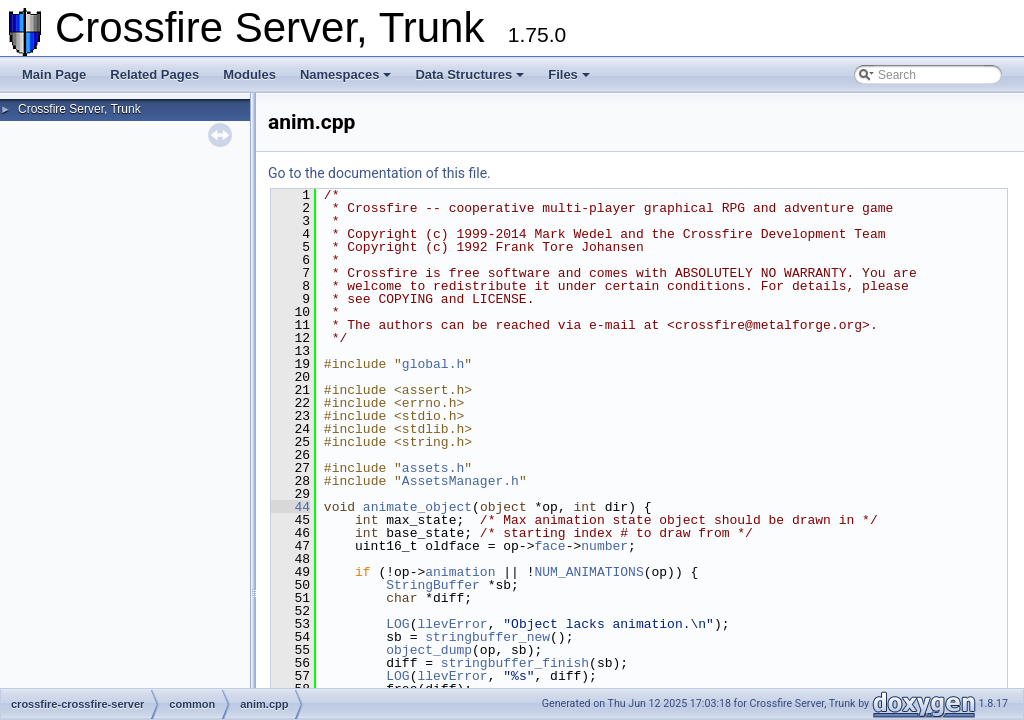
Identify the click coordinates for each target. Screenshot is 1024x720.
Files (569, 74)
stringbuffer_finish (515, 663)
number (604, 546)
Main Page (54, 74)
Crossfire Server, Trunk (79, 109)
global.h (433, 364)
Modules (249, 74)
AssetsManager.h (460, 481)
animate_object (417, 507)
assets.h (433, 468)
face (549, 546)
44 (290, 507)
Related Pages (154, 74)
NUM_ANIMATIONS (588, 572)
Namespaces (346, 74)
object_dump (429, 650)
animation (460, 572)
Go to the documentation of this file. (379, 173)
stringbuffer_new (487, 637)
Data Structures (469, 74)
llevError (452, 624)
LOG (397, 624)
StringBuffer (433, 585)
